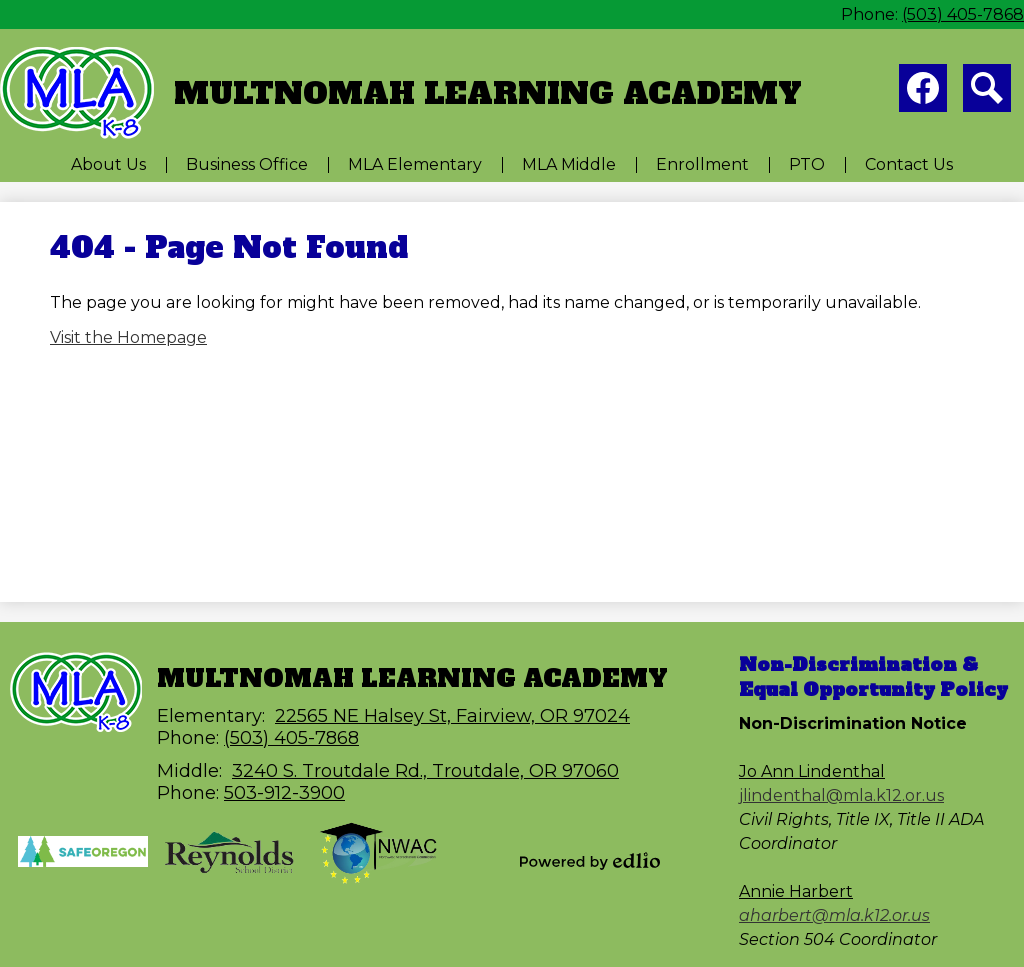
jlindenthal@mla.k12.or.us (841, 795)
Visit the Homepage (128, 337)
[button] (108, 164)
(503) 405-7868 (963, 14)
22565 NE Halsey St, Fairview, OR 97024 (452, 716)
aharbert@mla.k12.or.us (834, 915)
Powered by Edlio (590, 861)
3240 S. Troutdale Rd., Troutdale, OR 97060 (425, 771)
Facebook (923, 92)
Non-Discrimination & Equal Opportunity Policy (873, 677)
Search (987, 92)
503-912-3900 (284, 793)
